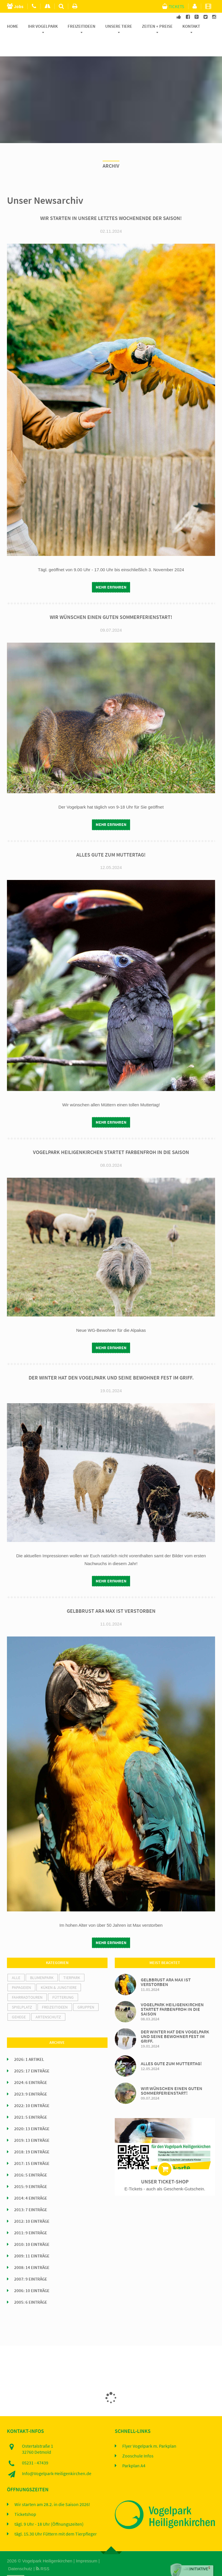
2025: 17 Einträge (31, 2054)
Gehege (19, 2000)
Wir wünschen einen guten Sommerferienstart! (111, 601)
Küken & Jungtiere (59, 1971)
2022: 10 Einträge (31, 2089)
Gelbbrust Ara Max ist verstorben (111, 1594)
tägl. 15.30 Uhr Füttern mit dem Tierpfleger (55, 2518)
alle (16, 1961)
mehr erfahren (111, 571)
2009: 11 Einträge (31, 2239)
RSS (42, 2552)
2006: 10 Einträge (31, 2274)
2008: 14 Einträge (31, 2251)
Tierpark (71, 1961)
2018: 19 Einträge (31, 2135)
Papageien (21, 1971)
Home (12, 26)
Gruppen (85, 1990)
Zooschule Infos (137, 2440)
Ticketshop (25, 2498)
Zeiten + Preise (157, 26)
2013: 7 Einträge (30, 2193)
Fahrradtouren (27, 1980)
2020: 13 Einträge (31, 2112)
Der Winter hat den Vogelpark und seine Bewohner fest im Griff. (111, 1361)
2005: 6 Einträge (30, 2286)
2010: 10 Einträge (31, 2228)
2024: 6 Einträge (30, 2066)
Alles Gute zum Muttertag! (111, 838)
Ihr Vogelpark (43, 26)
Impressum (86, 2544)
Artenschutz (48, 2000)
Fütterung (63, 1980)
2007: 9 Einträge (30, 2263)
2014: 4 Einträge (30, 2182)
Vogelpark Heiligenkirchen (47, 2544)
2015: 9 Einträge (30, 2170)
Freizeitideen (81, 26)
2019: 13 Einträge (31, 2124)
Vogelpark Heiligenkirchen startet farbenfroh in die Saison (111, 1136)
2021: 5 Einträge (30, 2101)
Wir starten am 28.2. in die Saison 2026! (52, 2488)
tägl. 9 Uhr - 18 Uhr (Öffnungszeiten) (49, 2508)
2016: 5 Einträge (30, 2158)
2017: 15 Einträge (31, 2147)
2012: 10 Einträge (31, 2205)
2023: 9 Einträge (30, 2078)
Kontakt (191, 26)
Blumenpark (41, 1961)
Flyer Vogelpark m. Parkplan (149, 2430)
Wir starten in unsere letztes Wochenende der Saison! (111, 202)
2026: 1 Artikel (29, 2043)
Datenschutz (20, 2552)
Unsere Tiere (118, 26)
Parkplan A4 (133, 2450)
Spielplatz (22, 1990)
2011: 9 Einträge (30, 2216)
